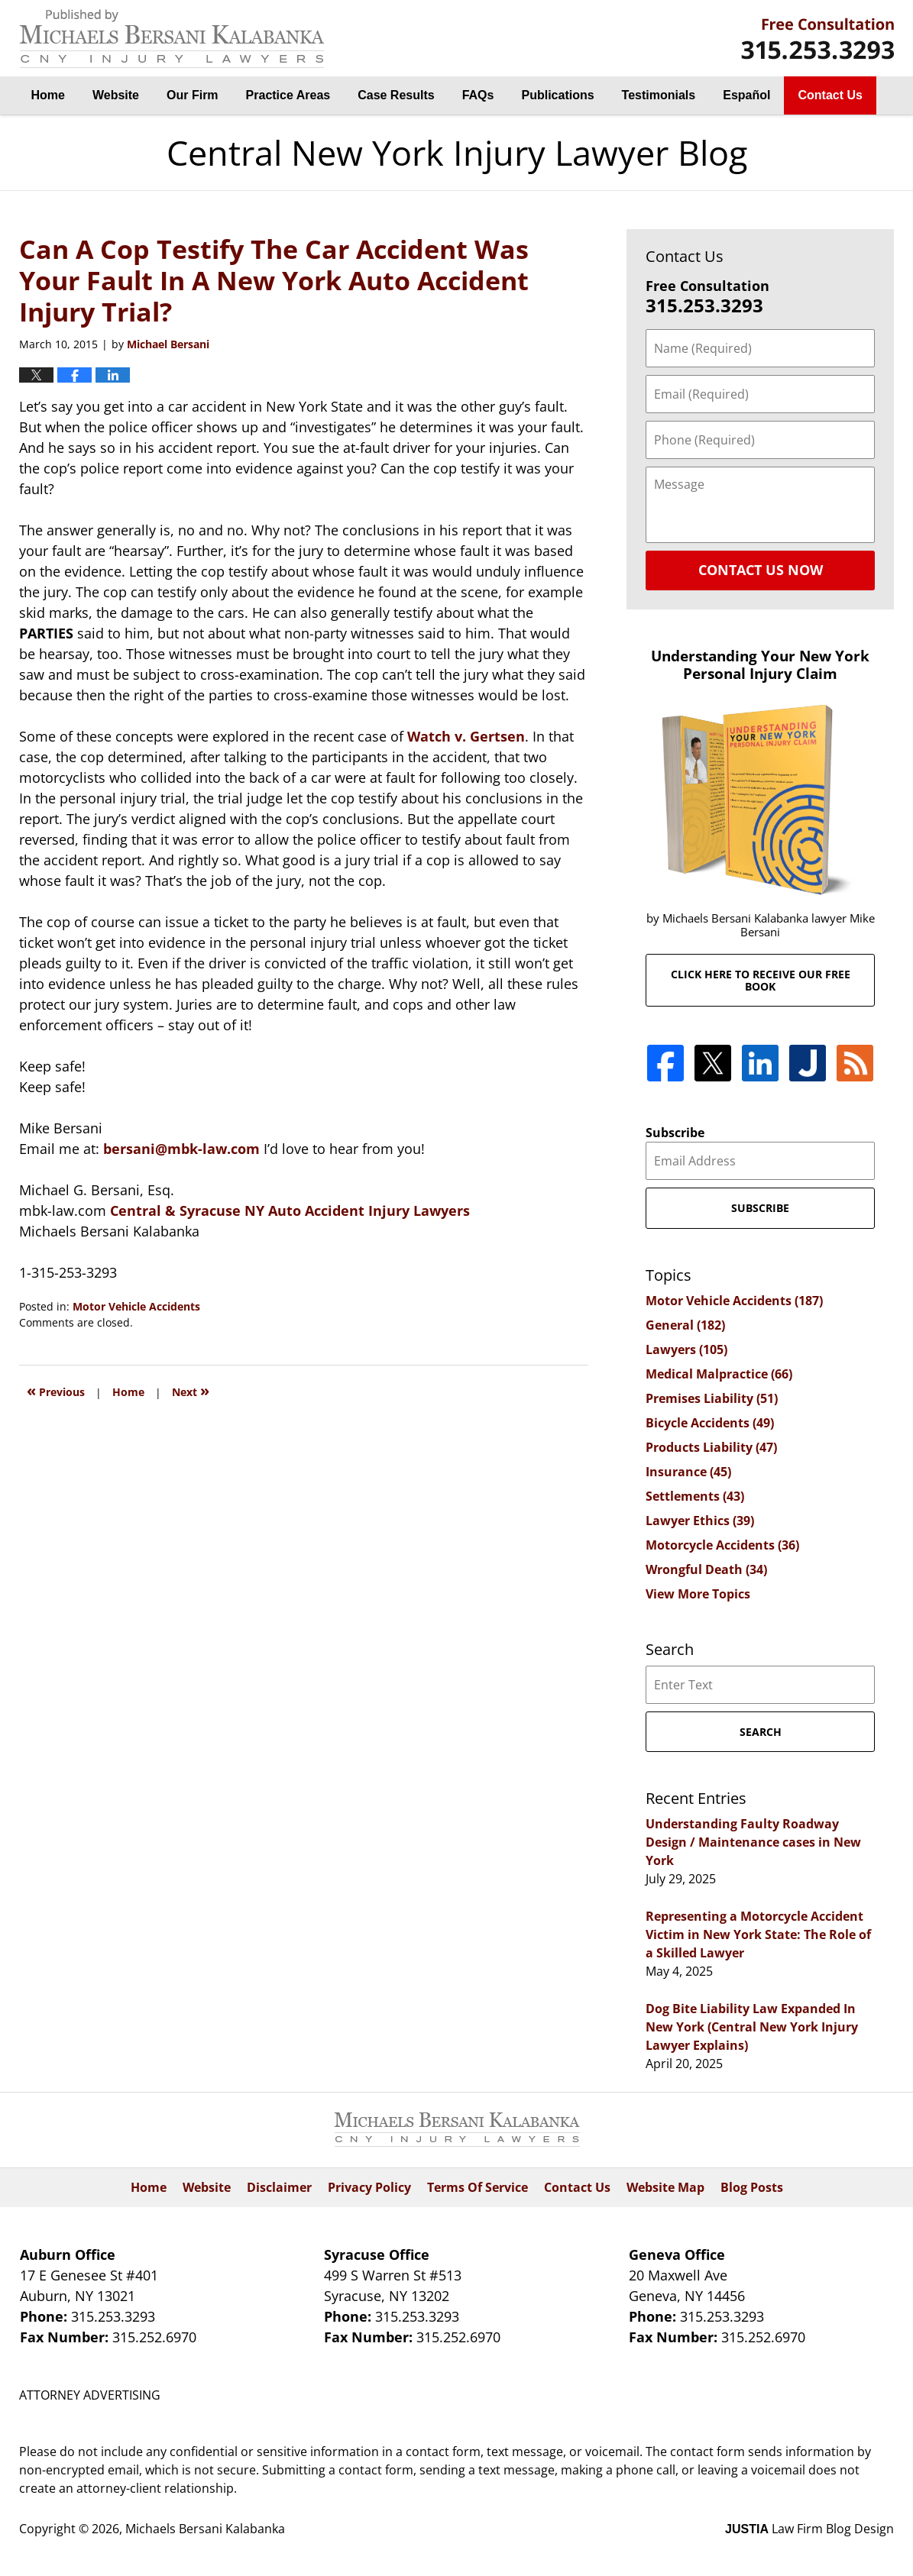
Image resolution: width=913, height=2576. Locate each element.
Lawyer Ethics (700, 1520)
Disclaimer (279, 2187)
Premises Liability (712, 1398)
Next (190, 1390)
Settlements (695, 1496)
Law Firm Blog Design (809, 2528)
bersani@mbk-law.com (183, 1148)
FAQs (478, 95)
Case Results (396, 95)
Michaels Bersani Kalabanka (205, 2528)
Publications (557, 95)
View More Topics (698, 1593)
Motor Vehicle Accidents (136, 1306)
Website (115, 95)
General (685, 1325)
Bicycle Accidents (710, 1422)
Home (48, 95)
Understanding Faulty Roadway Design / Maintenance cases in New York (753, 1842)
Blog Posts (751, 2187)
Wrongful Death (706, 1569)
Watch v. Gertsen (466, 736)
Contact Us (830, 95)
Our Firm (193, 95)
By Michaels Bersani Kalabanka (817, 39)
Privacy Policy (369, 2187)
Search (761, 1731)
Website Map (665, 2187)
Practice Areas (288, 95)
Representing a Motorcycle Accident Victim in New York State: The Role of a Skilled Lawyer (758, 1934)
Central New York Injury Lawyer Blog (172, 38)
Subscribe (675, 1132)
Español (746, 95)
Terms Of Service (477, 2187)
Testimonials (659, 95)
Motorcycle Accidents (722, 1545)
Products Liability (711, 1447)
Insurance (688, 1471)
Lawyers (686, 1349)
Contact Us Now (760, 570)
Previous (56, 1390)
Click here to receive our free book (760, 980)
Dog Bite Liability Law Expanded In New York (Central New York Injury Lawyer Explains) (752, 2027)
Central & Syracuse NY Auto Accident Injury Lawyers (290, 1210)
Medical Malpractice (719, 1374)
